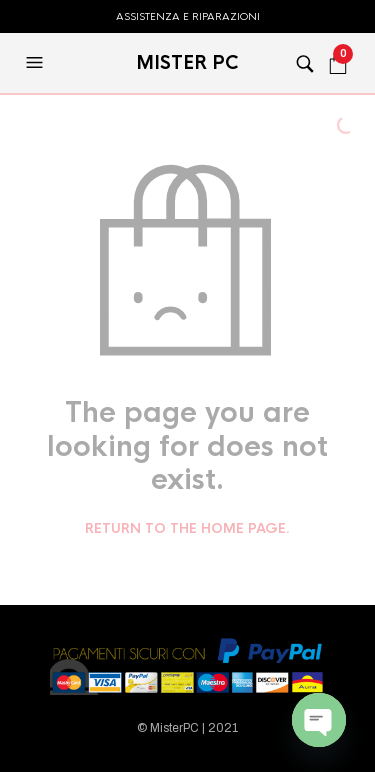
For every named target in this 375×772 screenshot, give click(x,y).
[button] (37, 63)
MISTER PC (187, 63)
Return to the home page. (187, 529)
